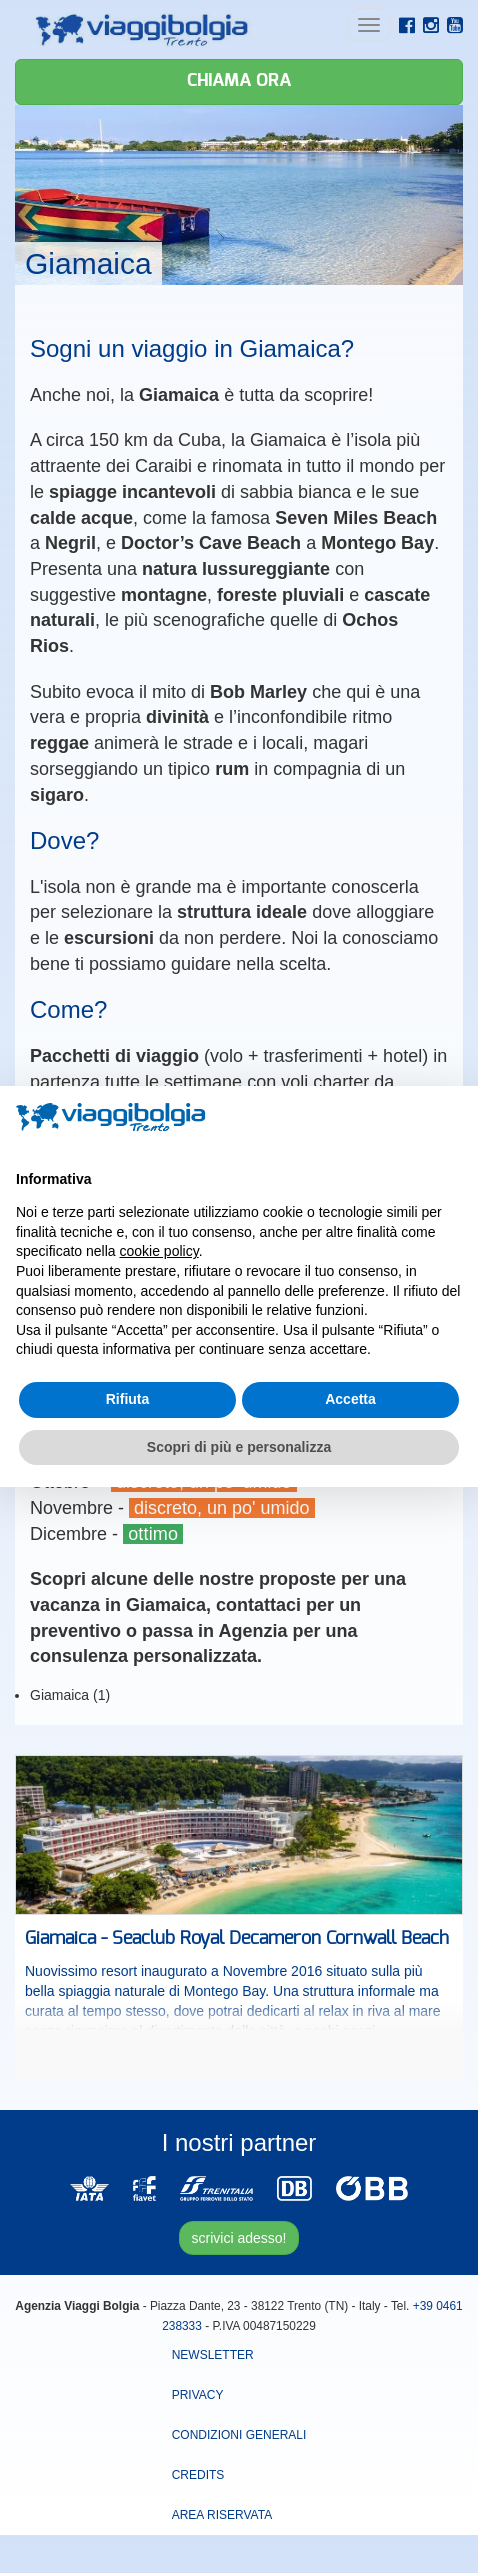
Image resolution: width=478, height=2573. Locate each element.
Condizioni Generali (239, 2435)
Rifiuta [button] (128, 1399)
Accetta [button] (350, 1399)
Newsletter (213, 2355)
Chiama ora (239, 81)
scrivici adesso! (239, 2238)
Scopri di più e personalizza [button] (239, 1447)
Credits (198, 2475)
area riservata (222, 2515)
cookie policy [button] (159, 1251)
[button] (452, 1118)
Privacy (198, 2395)
